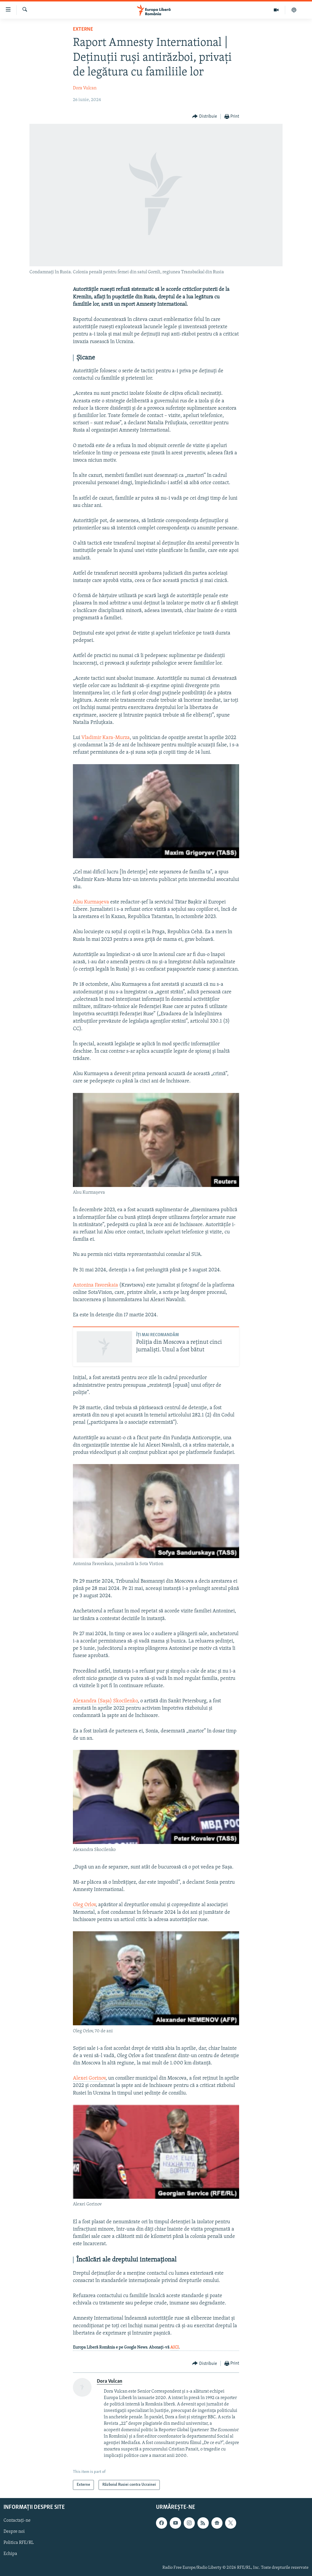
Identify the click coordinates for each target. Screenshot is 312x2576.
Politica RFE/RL (18, 2543)
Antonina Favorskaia (95, 1285)
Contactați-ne (17, 2520)
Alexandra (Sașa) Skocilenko (105, 1701)
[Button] (204, 117)
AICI (174, 2347)
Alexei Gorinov (89, 2078)
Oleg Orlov (84, 1905)
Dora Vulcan (85, 88)
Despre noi (14, 2532)
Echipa (10, 2554)
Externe (83, 29)
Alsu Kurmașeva (91, 902)
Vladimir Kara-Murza (105, 738)
